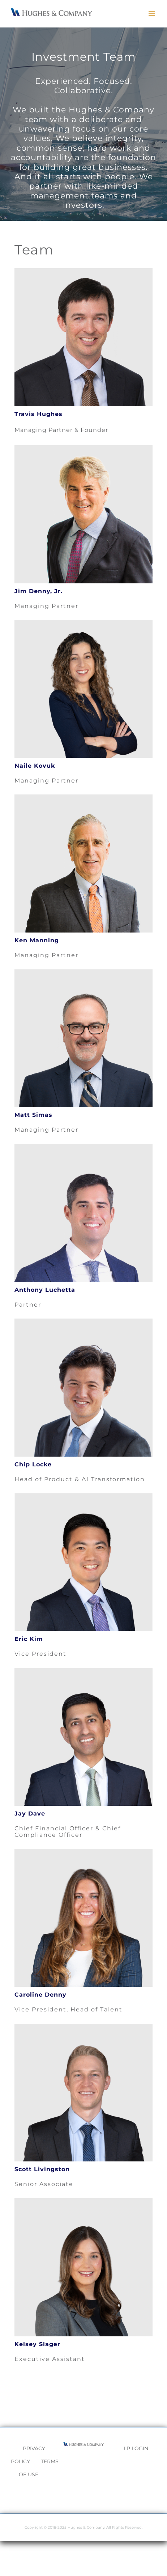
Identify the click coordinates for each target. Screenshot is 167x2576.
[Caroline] (83, 1851)
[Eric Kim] (83, 1495)
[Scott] (83, 2026)
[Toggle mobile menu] (152, 13)
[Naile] (83, 622)
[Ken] (83, 797)
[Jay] (83, 1670)
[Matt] (83, 972)
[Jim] (83, 448)
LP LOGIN (136, 2448)
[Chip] (83, 1321)
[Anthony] (83, 1146)
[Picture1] (83, 2201)
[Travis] (83, 270)
